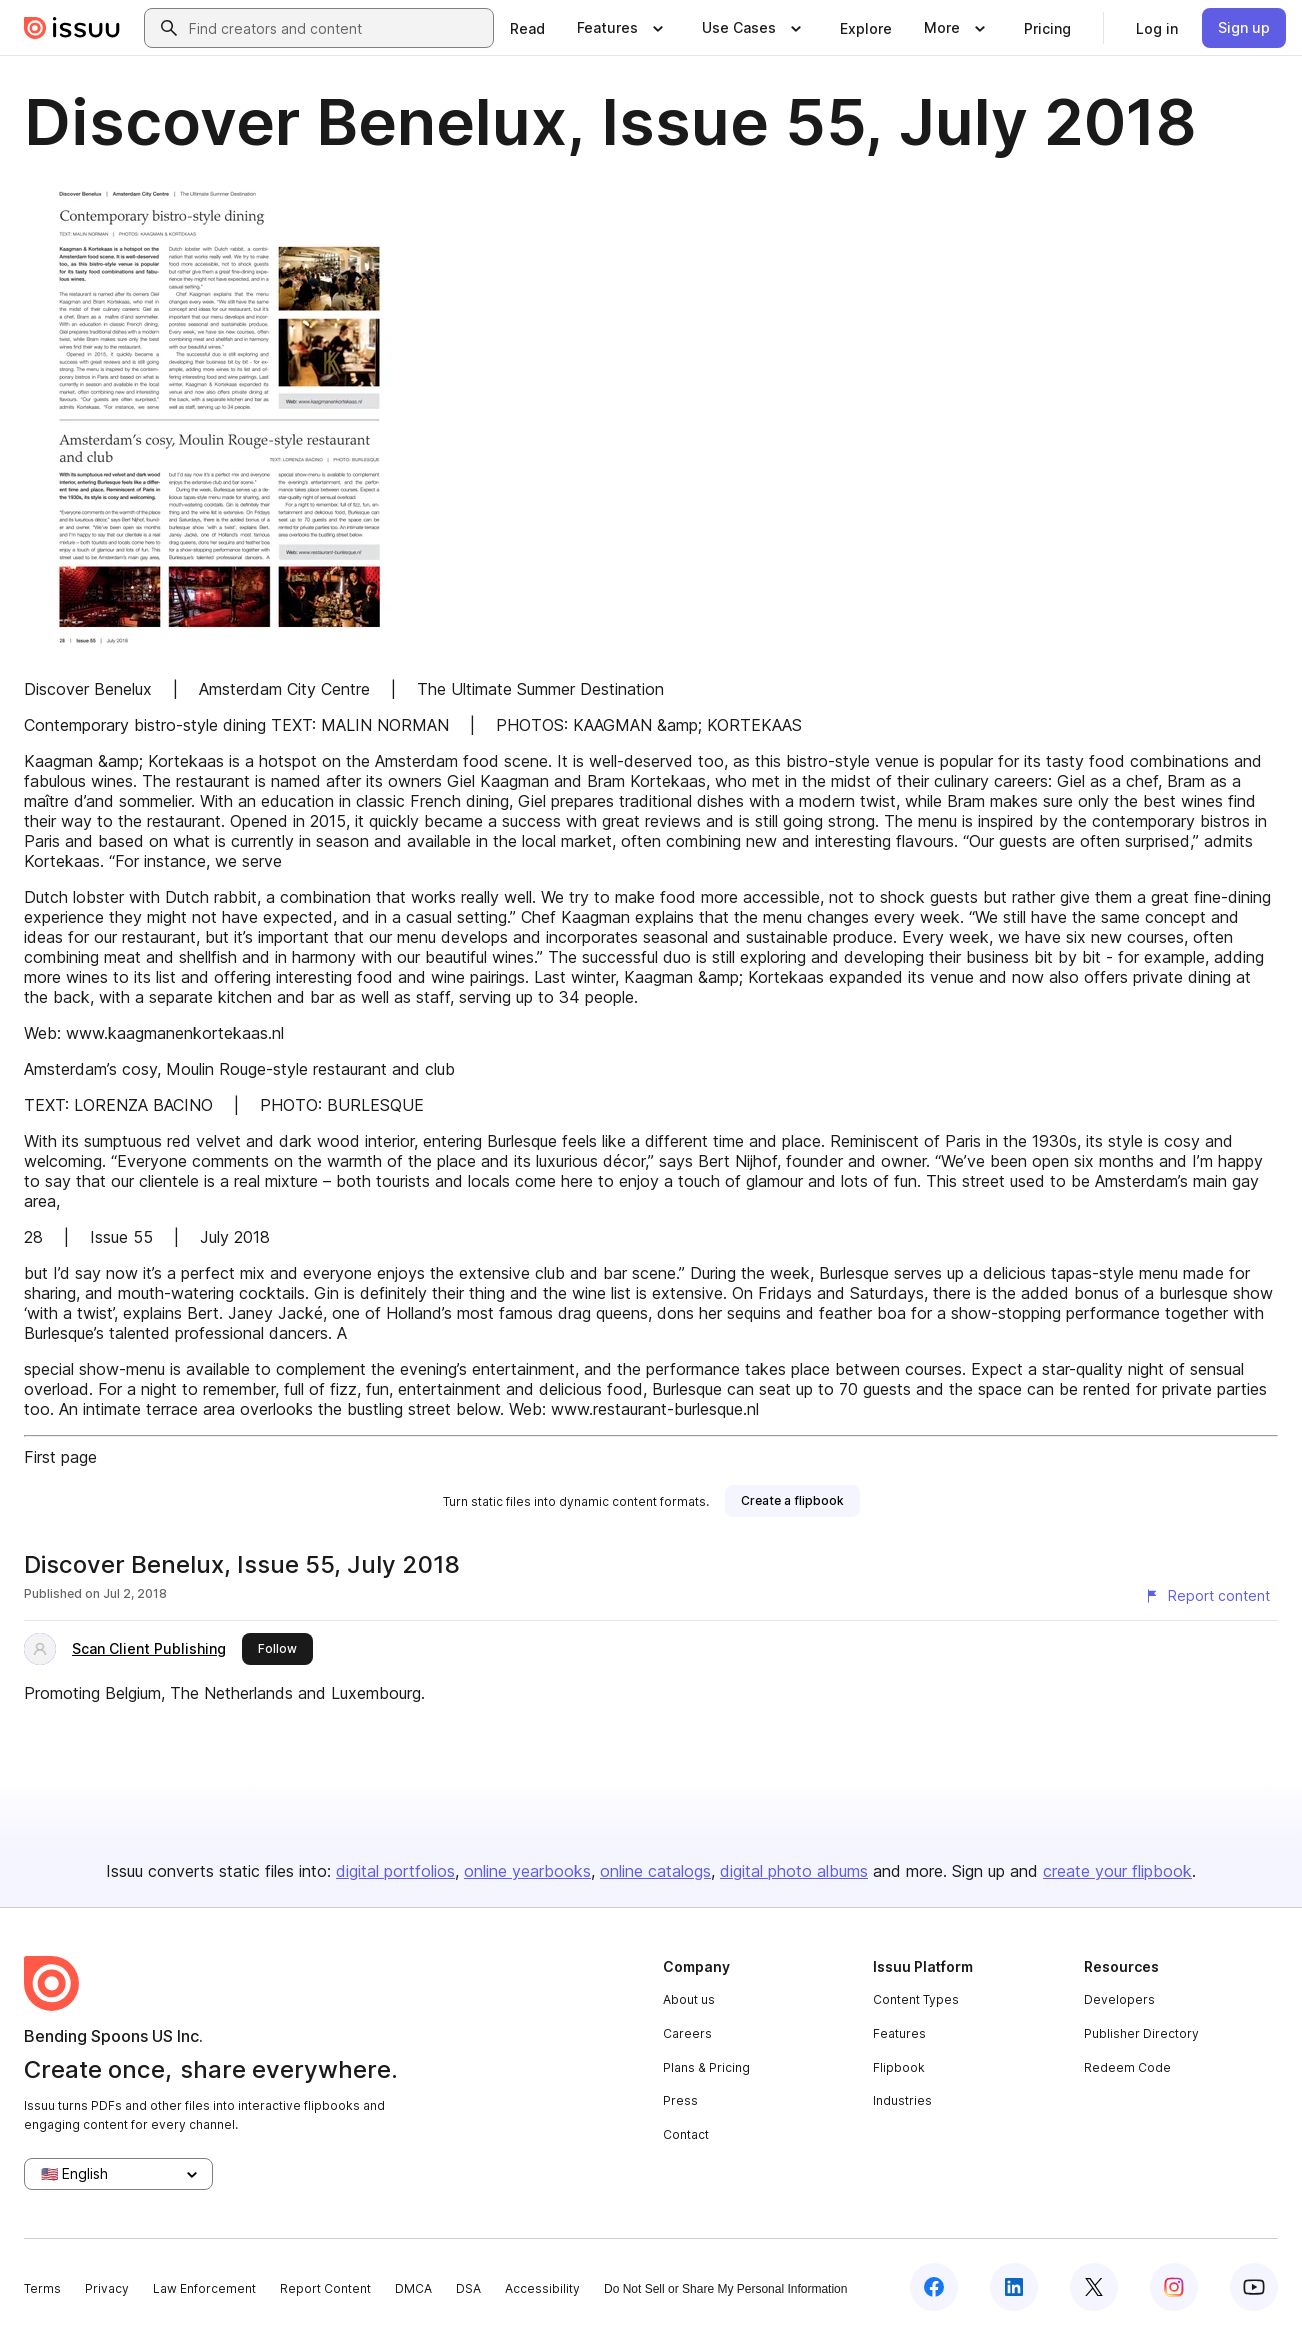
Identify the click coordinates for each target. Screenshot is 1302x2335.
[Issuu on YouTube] (1254, 2287)
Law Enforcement (204, 2288)
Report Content (325, 2288)
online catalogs (655, 1871)
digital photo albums (794, 1871)
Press (680, 2100)
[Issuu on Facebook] (934, 2287)
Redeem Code (1127, 2067)
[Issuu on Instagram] (1174, 2287)
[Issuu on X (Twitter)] (1094, 2287)
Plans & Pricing (706, 2067)
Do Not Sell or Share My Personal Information (725, 2289)
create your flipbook (1117, 1871)
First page (60, 1457)
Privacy (107, 2288)
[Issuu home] (72, 28)
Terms (42, 2288)
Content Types (916, 1999)
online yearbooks (527, 1871)
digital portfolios (395, 1871)
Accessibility (542, 2288)
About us (689, 1999)
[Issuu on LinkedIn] (1014, 2287)
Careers (687, 2033)
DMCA (413, 2288)
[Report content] (1207, 1596)
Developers (1119, 1999)
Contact (686, 2134)
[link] (527, 28)
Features (899, 2033)
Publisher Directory (1141, 2033)
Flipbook (899, 2067)
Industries (902, 2100)
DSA (468, 2288)
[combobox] (337, 28)
